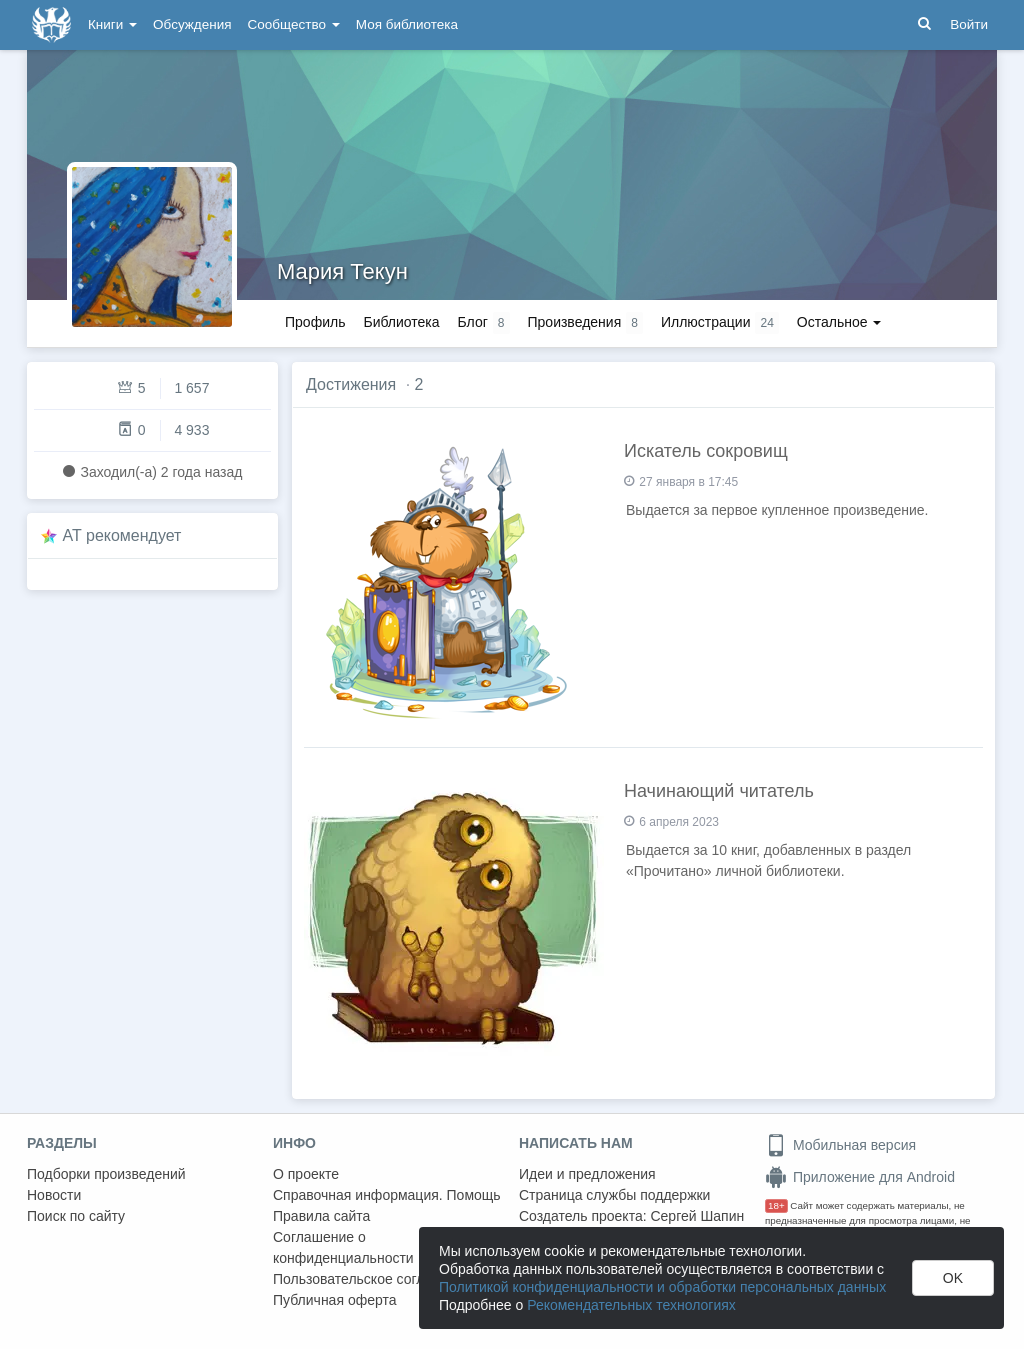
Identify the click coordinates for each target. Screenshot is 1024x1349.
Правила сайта (321, 1216)
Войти (969, 24)
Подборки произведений (106, 1174)
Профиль (315, 322)
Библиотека (401, 322)
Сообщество (294, 24)
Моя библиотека (407, 24)
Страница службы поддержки (614, 1195)
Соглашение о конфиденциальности (343, 1247)
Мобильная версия (840, 1145)
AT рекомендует (122, 535)
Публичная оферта (335, 1300)
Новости (54, 1195)
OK (953, 1278)
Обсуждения (192, 24)
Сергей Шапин (697, 1216)
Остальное (839, 322)
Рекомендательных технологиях (631, 1305)
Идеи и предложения (587, 1174)
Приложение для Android (860, 1177)
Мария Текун (342, 271)
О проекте (306, 1174)
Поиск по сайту (76, 1216)
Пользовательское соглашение (374, 1279)
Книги (112, 24)
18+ (776, 1205)
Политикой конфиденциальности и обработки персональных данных (662, 1287)
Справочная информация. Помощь (387, 1195)
